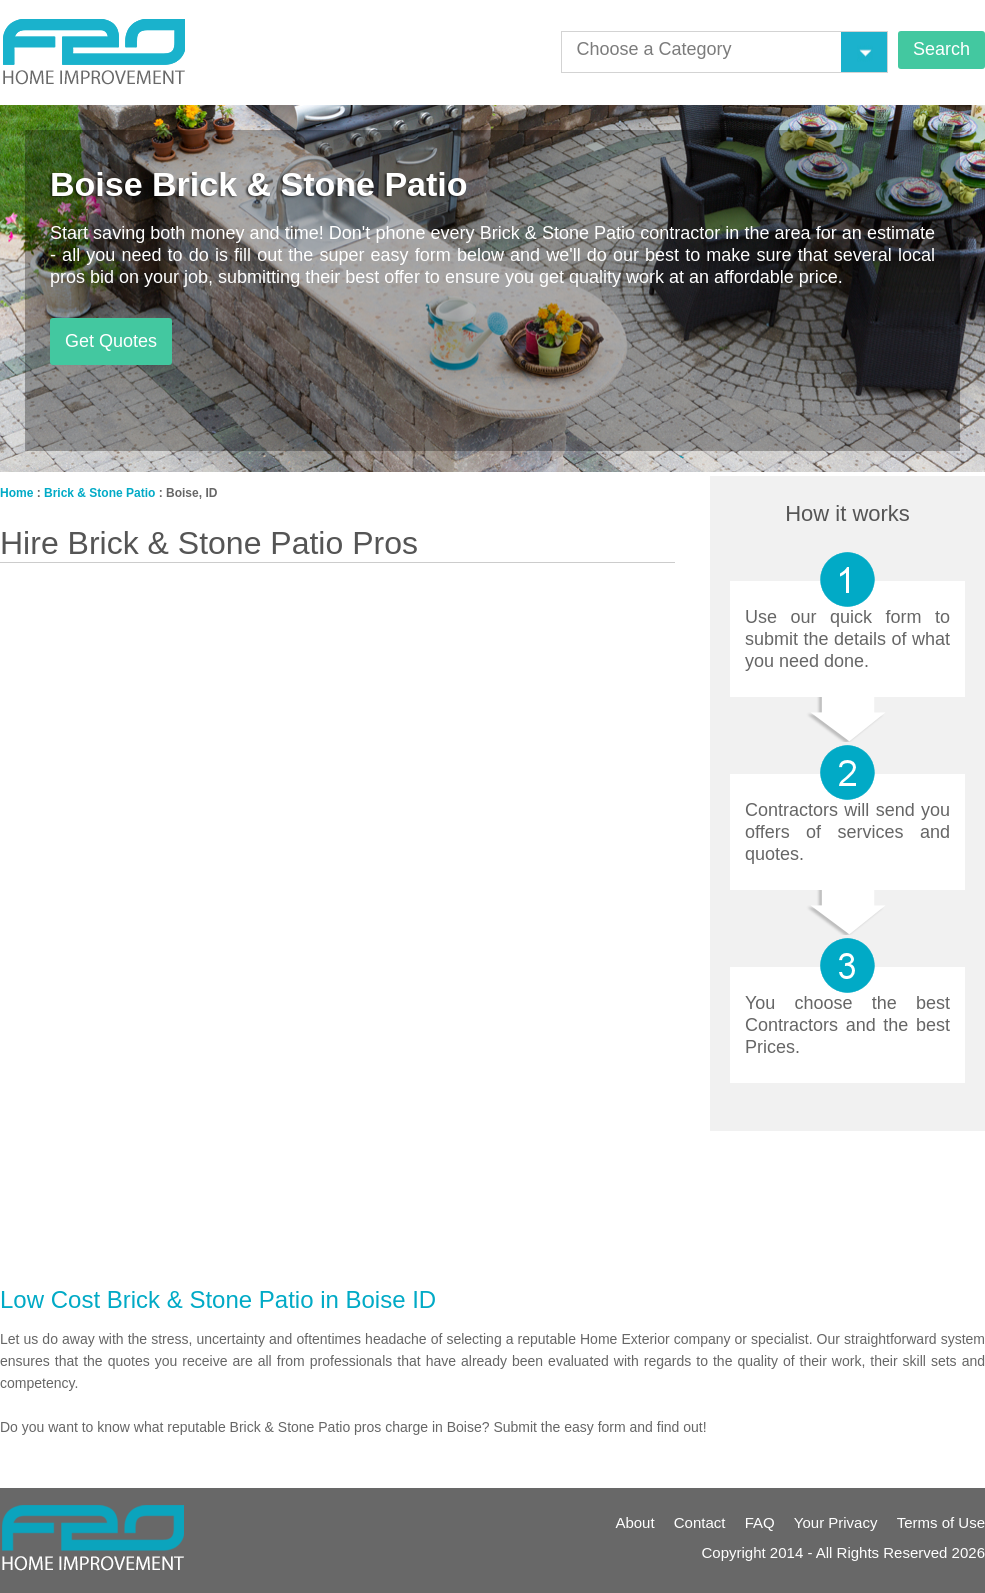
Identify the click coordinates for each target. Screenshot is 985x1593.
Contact (700, 1522)
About (634, 1522)
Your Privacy (836, 1522)
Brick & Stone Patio (99, 493)
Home (16, 493)
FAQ (760, 1522)
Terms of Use (941, 1522)
